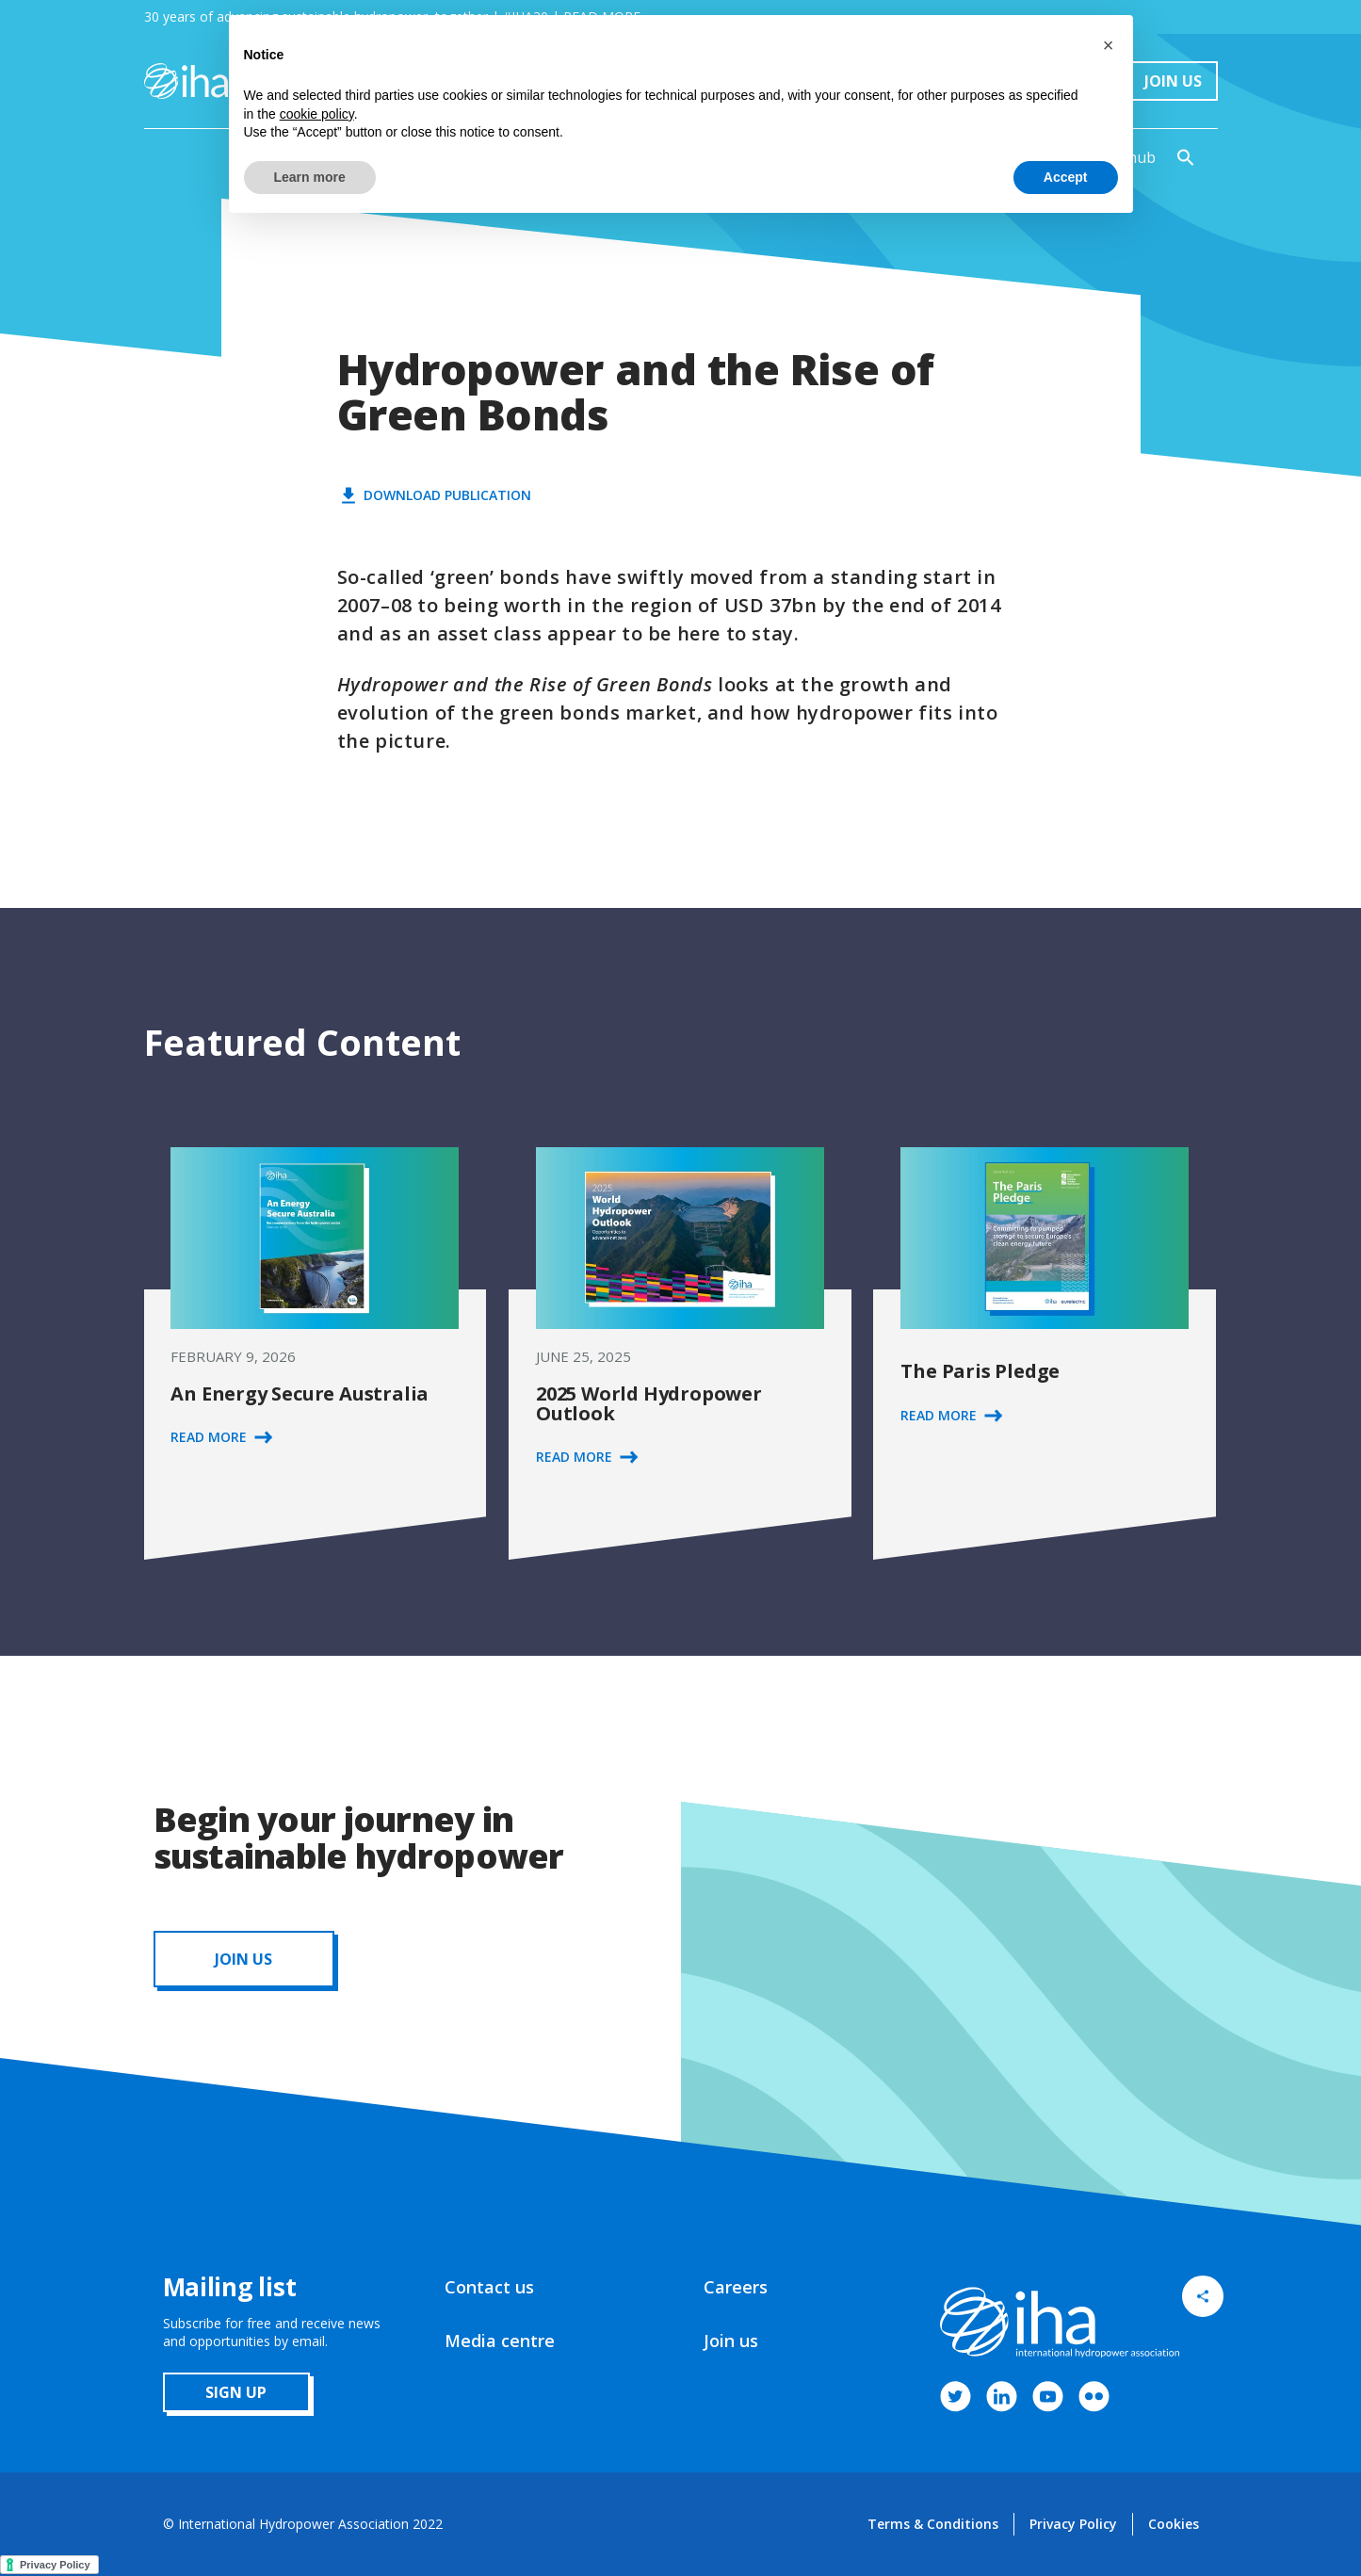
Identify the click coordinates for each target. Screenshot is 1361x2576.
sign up (236, 2392)
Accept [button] (1066, 177)
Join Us (1173, 81)
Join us (731, 2340)
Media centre (500, 2340)
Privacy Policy (1073, 2524)
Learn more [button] (310, 177)
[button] (1109, 45)
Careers (736, 2287)
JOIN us (243, 1959)
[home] (186, 81)
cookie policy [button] (317, 114)
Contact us (489, 2287)
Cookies (1173, 2524)
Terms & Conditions (932, 2524)
